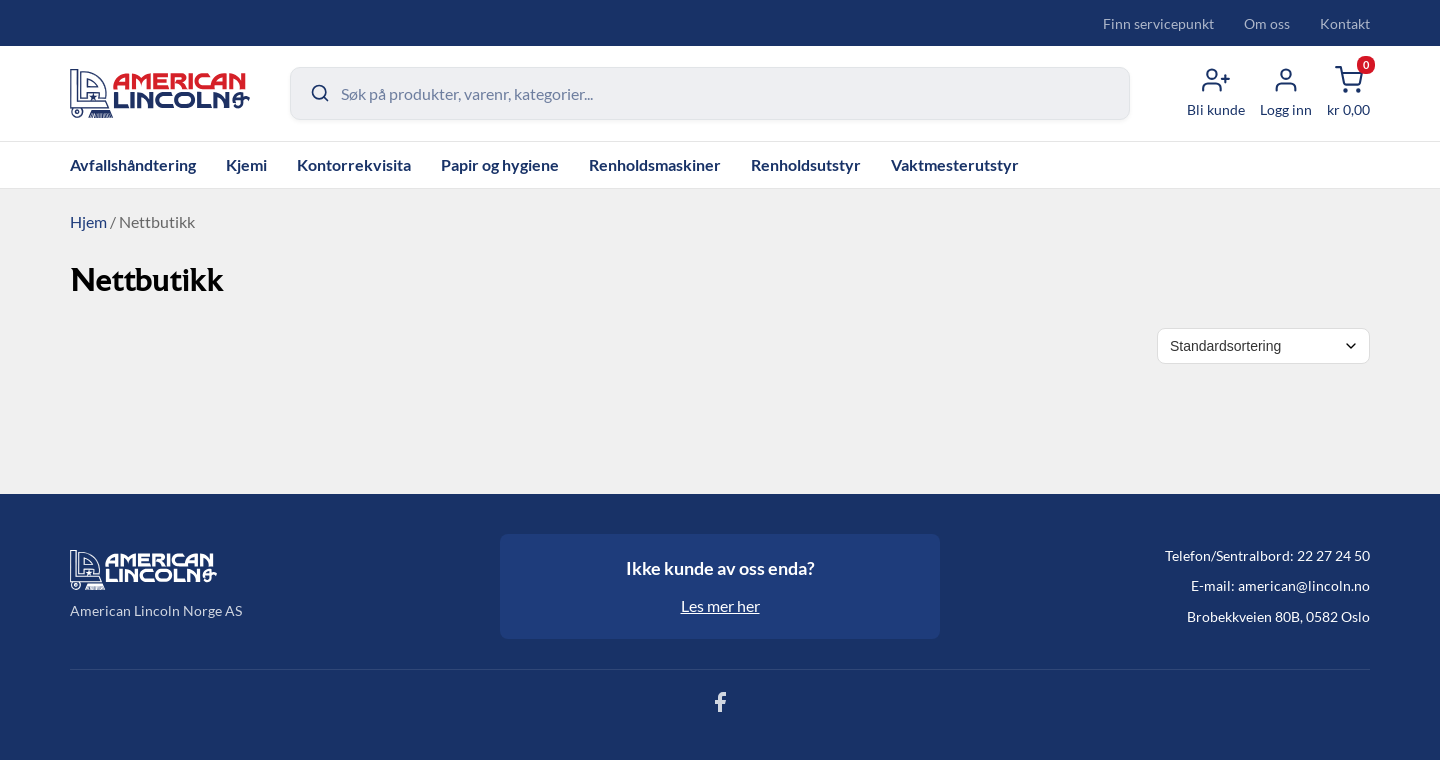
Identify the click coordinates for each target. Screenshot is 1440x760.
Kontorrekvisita (354, 164)
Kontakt (1345, 23)
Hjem (88, 221)
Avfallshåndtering (133, 164)
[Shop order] (1263, 346)
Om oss (1267, 23)
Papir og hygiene (500, 164)
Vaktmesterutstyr (955, 164)
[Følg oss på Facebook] (720, 707)
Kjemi (246, 164)
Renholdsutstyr (806, 164)
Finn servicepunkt (1158, 23)
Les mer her (720, 605)
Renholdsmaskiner (655, 164)
